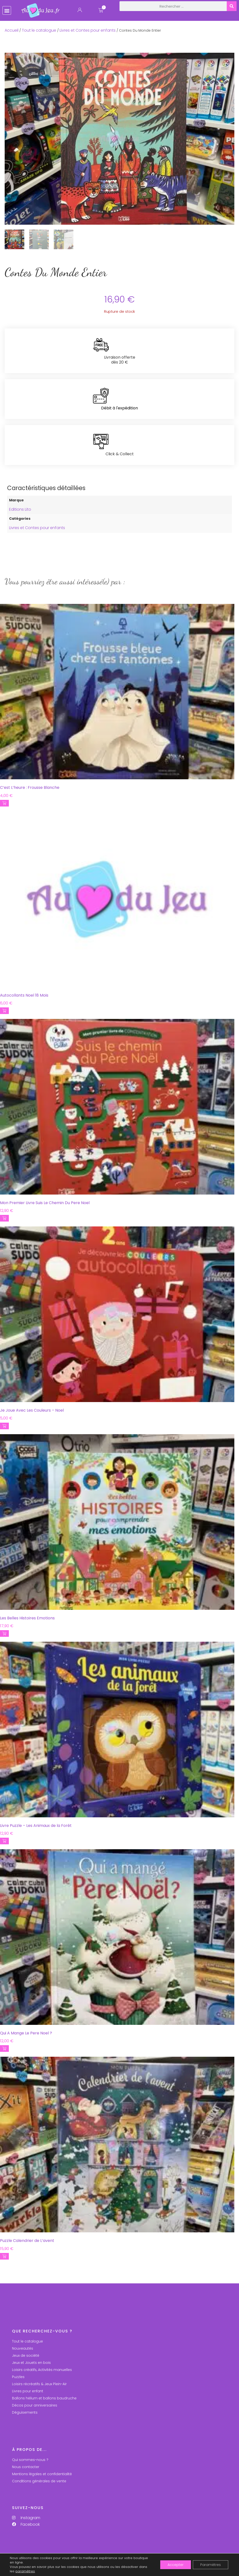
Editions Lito (20, 509)
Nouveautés (22, 2348)
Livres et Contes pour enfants (88, 30)
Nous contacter (25, 2466)
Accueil (11, 30)
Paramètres (210, 2564)
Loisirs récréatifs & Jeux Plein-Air (39, 2383)
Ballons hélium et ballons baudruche (44, 2398)
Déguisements (25, 2412)
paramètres (25, 2571)
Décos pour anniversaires (34, 2405)
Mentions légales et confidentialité (42, 2474)
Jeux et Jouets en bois (31, 2362)
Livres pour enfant (27, 2391)
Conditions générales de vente (39, 2481)
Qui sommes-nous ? (30, 2459)
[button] (6, 10)
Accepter (176, 2564)
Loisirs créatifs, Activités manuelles (42, 2369)
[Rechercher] (232, 6)
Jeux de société (25, 2355)
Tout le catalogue (39, 30)
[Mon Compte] (79, 11)
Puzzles (18, 2376)
